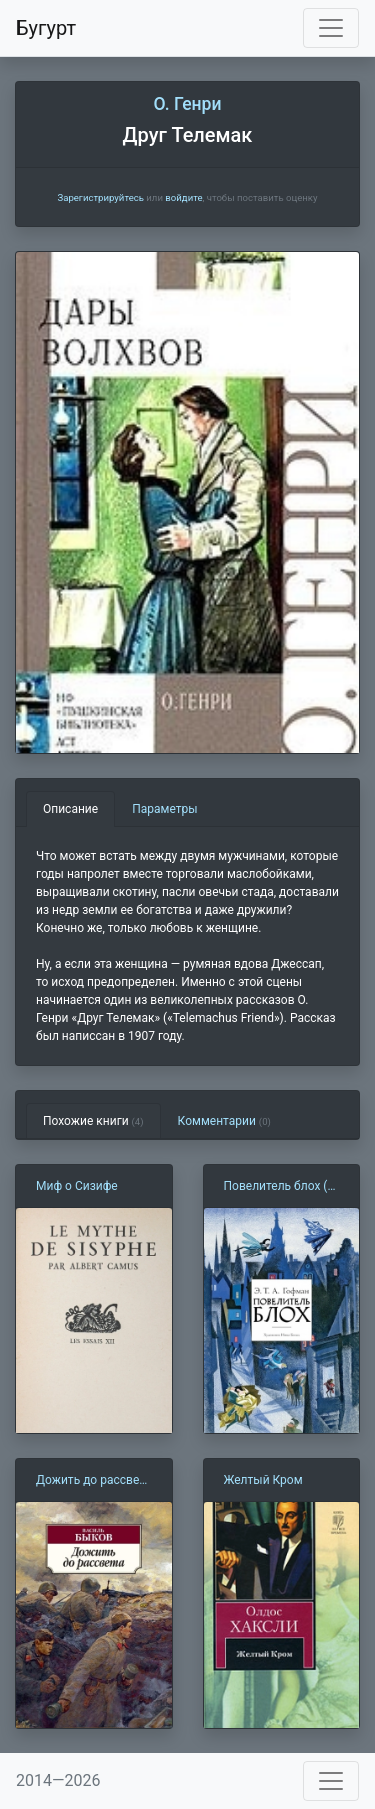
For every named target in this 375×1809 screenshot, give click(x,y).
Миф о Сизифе (77, 1186)
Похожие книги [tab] (93, 1121)
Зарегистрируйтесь (100, 197)
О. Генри (187, 104)
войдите (183, 197)
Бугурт (46, 28)
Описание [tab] (70, 809)
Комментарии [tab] (224, 1121)
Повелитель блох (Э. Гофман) (281, 1187)
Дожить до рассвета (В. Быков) (93, 1481)
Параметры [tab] (164, 809)
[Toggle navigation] (331, 28)
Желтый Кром (263, 1480)
